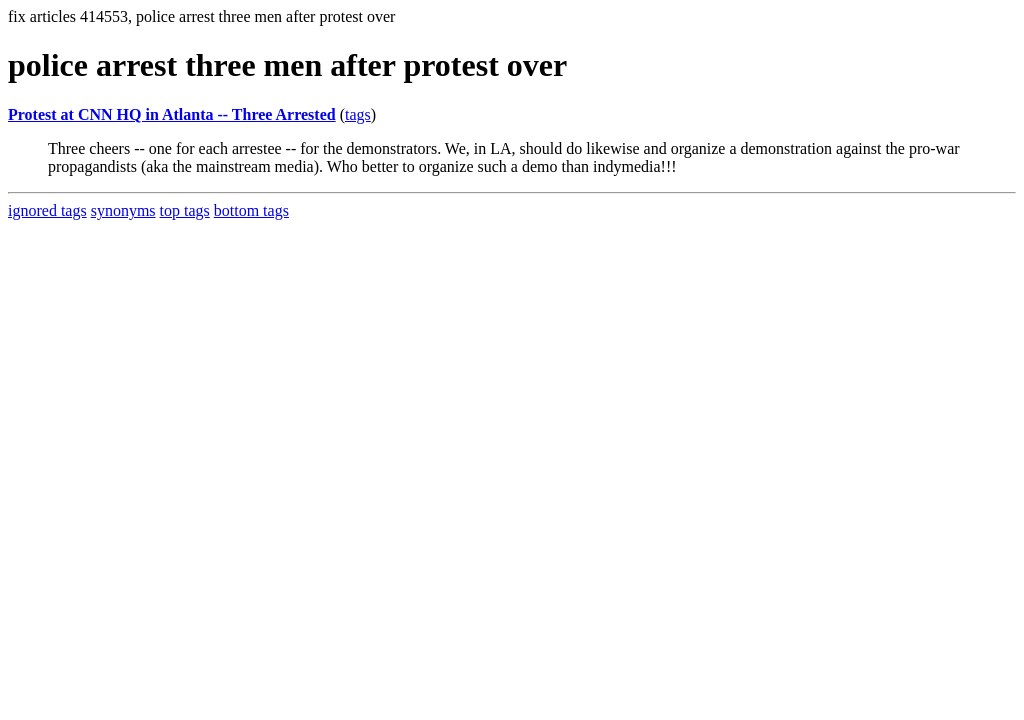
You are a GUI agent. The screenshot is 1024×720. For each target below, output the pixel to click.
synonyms (123, 210)
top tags (185, 210)
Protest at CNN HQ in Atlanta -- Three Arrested (172, 114)
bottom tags (251, 210)
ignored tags (47, 210)
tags (358, 114)
